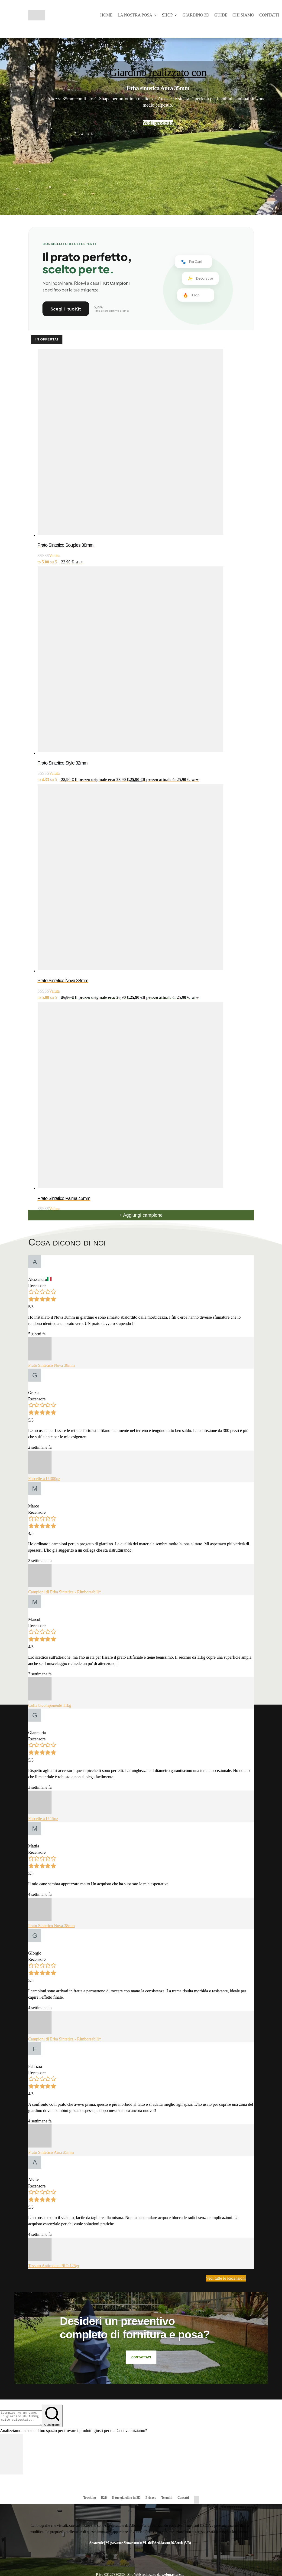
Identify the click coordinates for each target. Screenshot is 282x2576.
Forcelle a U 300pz (44, 1478)
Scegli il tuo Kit (66, 308)
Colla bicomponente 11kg (49, 1705)
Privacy (151, 2497)
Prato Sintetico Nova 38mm (51, 1365)
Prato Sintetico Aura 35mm (51, 2152)
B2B (104, 2497)
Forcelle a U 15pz (43, 1818)
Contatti (183, 2497)
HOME (106, 15)
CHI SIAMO (243, 15)
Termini (166, 2497)
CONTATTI (269, 15)
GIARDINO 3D (195, 15)
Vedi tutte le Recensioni (226, 2278)
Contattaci (141, 2357)
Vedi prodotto (158, 123)
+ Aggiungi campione (140, 1215)
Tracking (89, 2497)
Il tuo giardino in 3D (126, 2497)
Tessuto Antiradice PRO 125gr (53, 2265)
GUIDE (220, 15)
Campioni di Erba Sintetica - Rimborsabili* (64, 1592)
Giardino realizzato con (157, 72)
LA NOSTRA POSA (135, 15)
